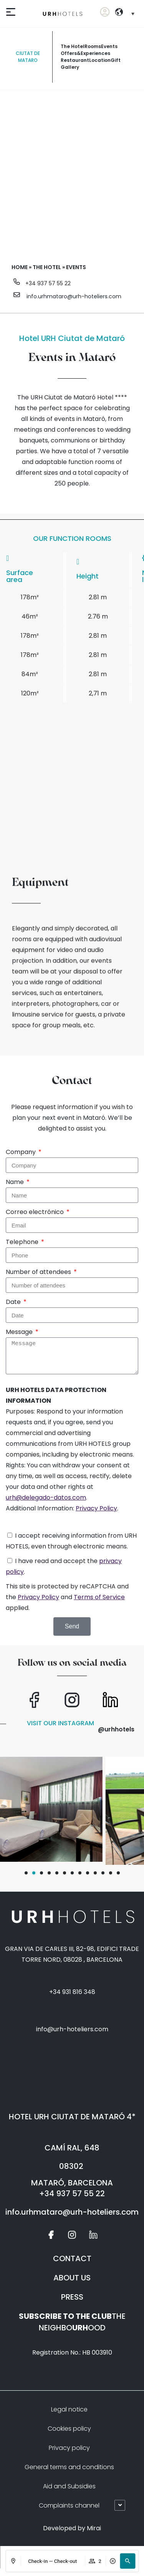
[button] (127, 2561)
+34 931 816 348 (72, 1991)
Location (100, 60)
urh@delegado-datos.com (46, 1497)
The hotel (47, 267)
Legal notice (69, 2409)
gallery (70, 67)
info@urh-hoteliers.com (72, 2029)
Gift (116, 60)
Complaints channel (69, 2505)
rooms (92, 46)
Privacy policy (69, 2447)
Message (20, 1331)
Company (21, 1151)
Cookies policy (69, 2428)
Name (15, 1181)
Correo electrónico (35, 1211)
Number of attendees (39, 1271)
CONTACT (72, 2258)
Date (14, 1301)
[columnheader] (97, 569)
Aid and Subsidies (69, 2486)
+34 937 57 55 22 (48, 283)
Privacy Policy (96, 1508)
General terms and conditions (69, 2467)
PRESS (72, 2297)
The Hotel (72, 46)
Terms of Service (99, 1597)
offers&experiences (85, 53)
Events (109, 46)
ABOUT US (72, 2277)
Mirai (94, 2528)
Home (20, 267)
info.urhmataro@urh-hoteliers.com (73, 296)
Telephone (23, 1241)
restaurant (75, 60)
